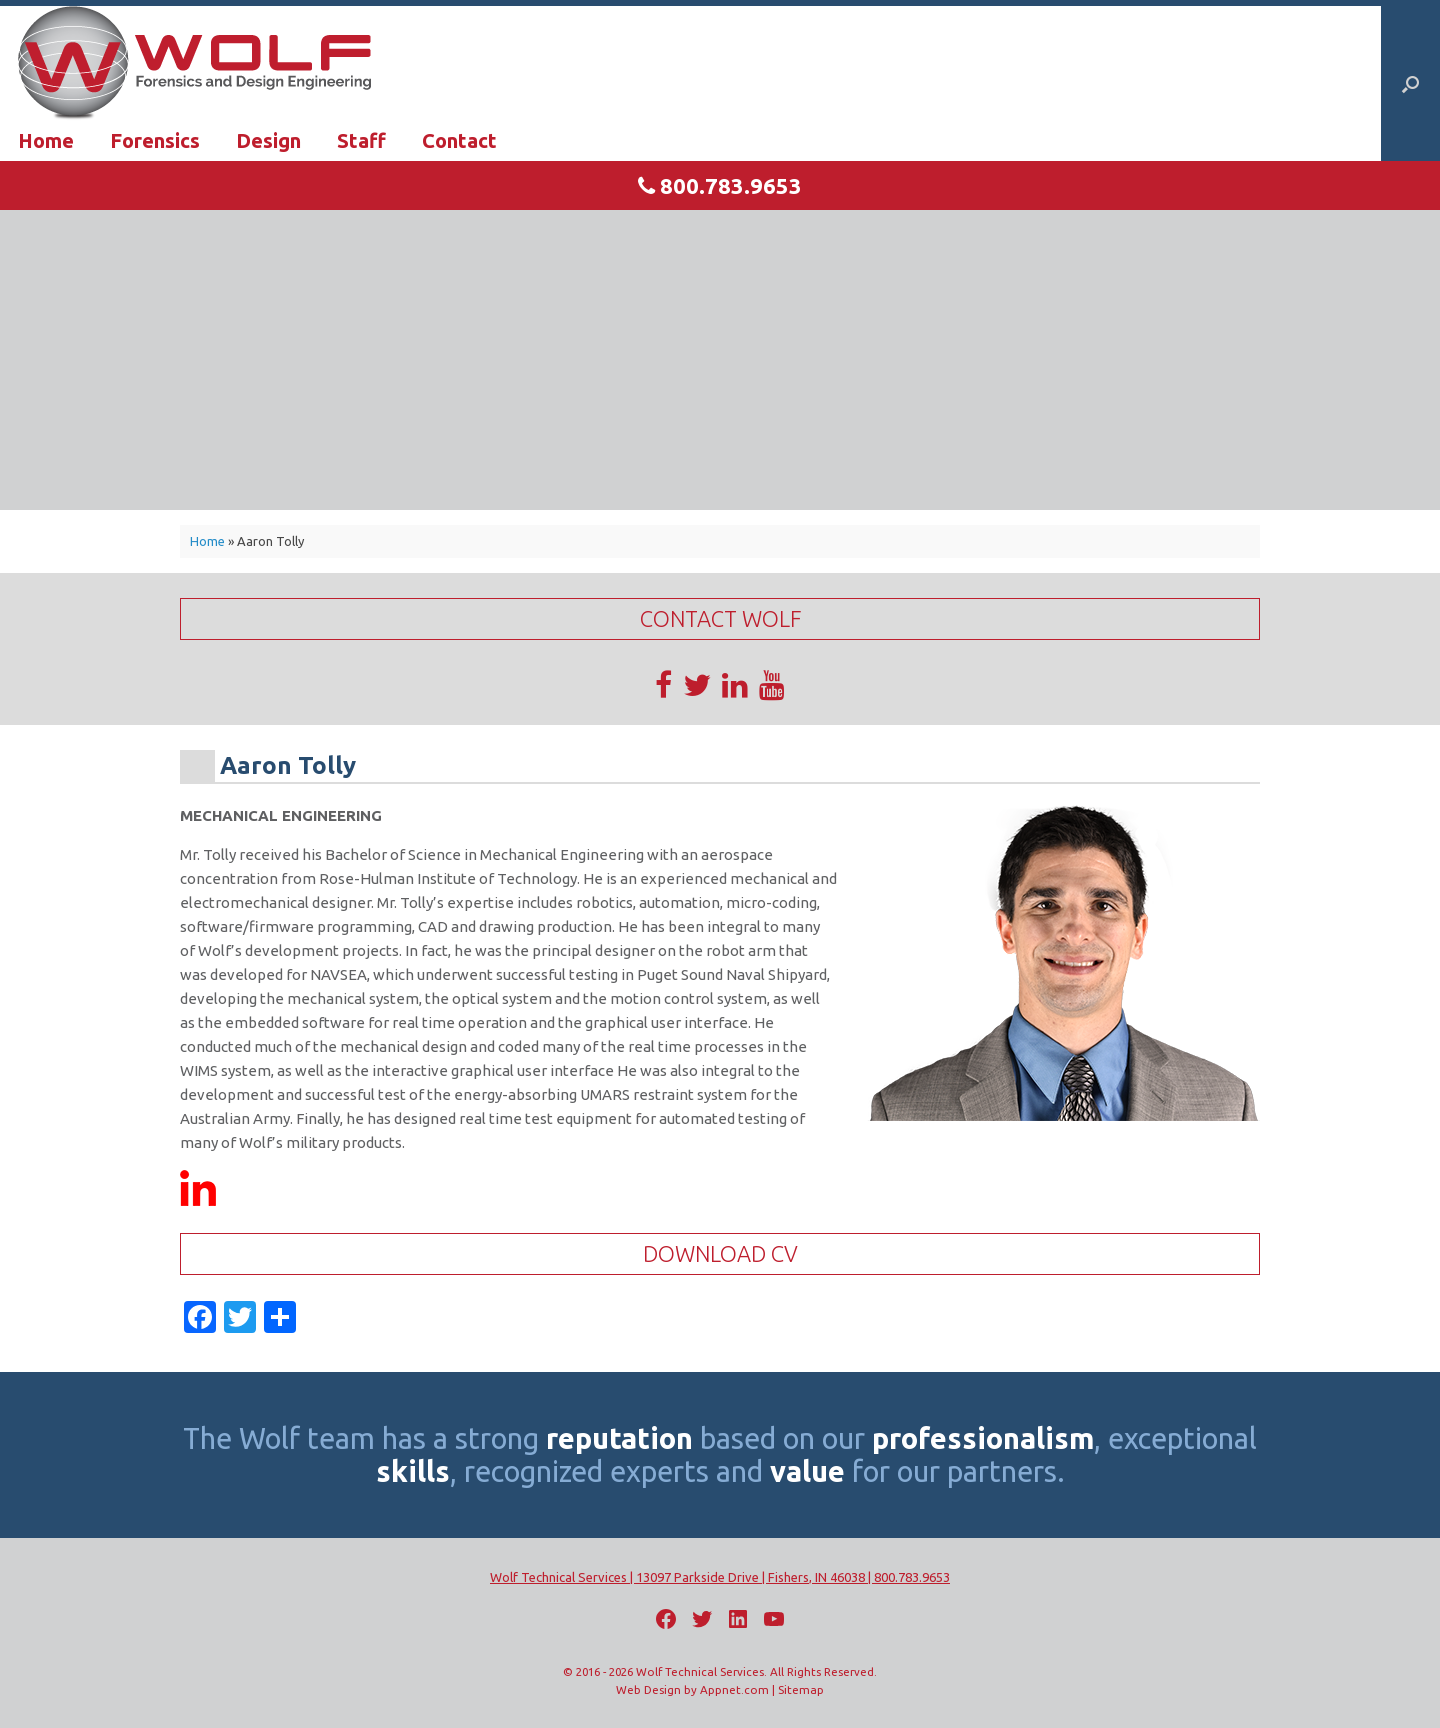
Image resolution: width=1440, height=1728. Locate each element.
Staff (361, 140)
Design (268, 140)
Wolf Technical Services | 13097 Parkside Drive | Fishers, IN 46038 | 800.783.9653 (720, 1577)
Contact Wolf (720, 618)
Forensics (155, 140)
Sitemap (801, 1689)
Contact (459, 140)
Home (46, 140)
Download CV (720, 1253)
